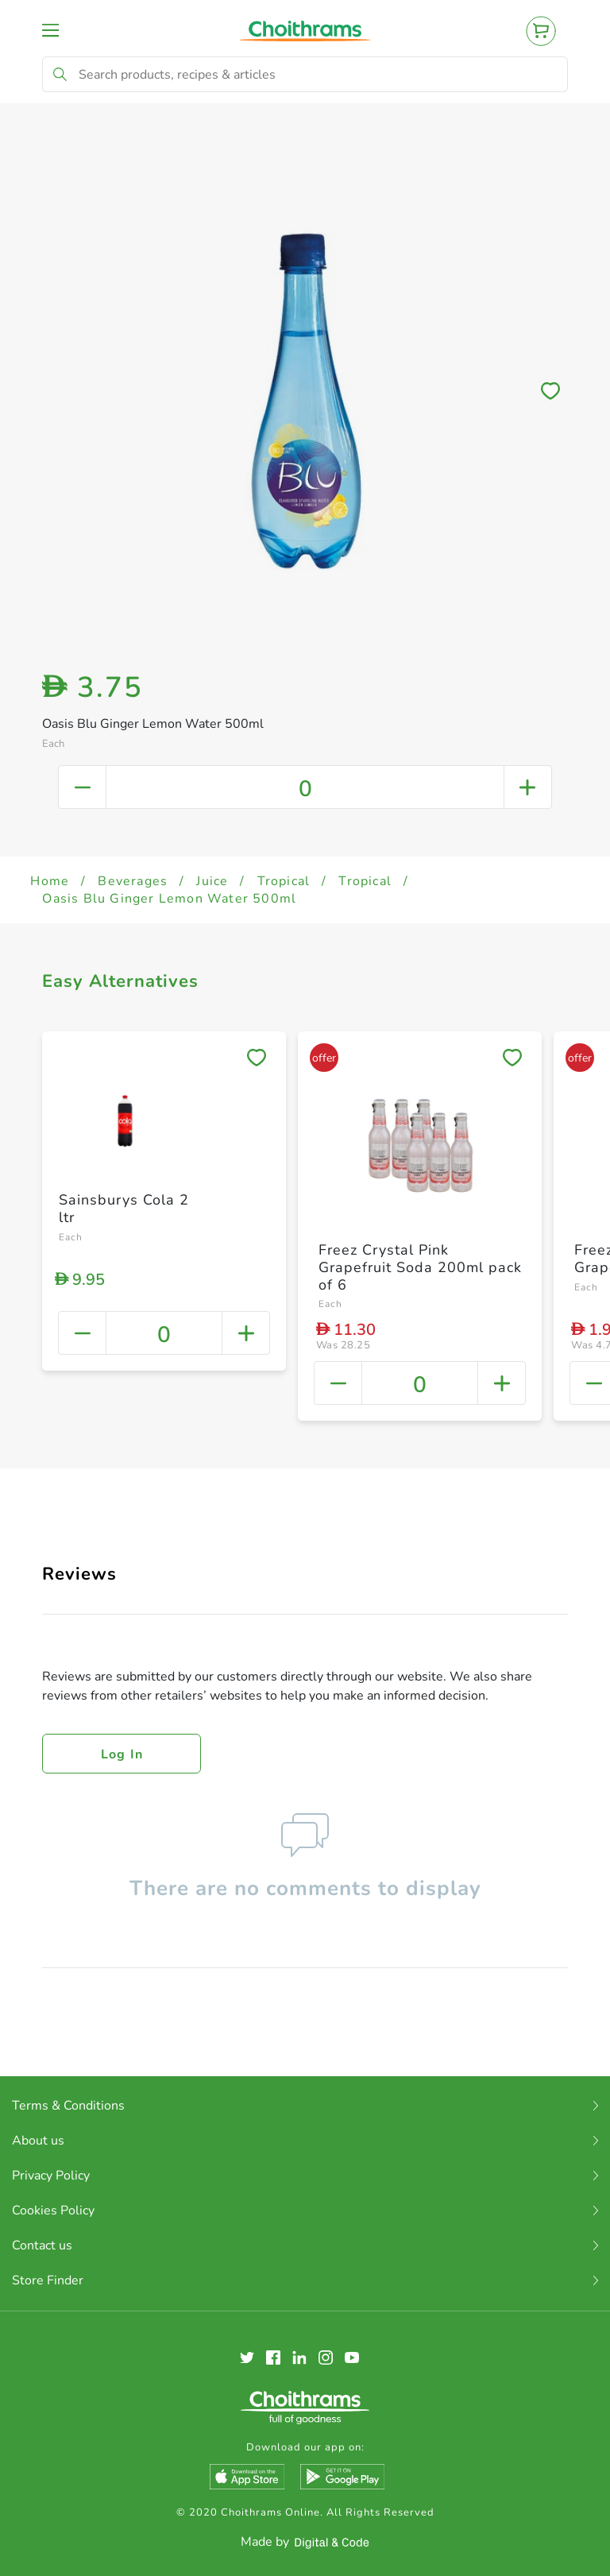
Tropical (284, 881)
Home (49, 881)
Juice (212, 881)
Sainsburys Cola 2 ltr (124, 1208)
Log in (122, 1754)
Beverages (133, 881)
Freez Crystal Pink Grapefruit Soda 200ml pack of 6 (420, 1267)
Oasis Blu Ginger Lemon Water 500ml (169, 898)
